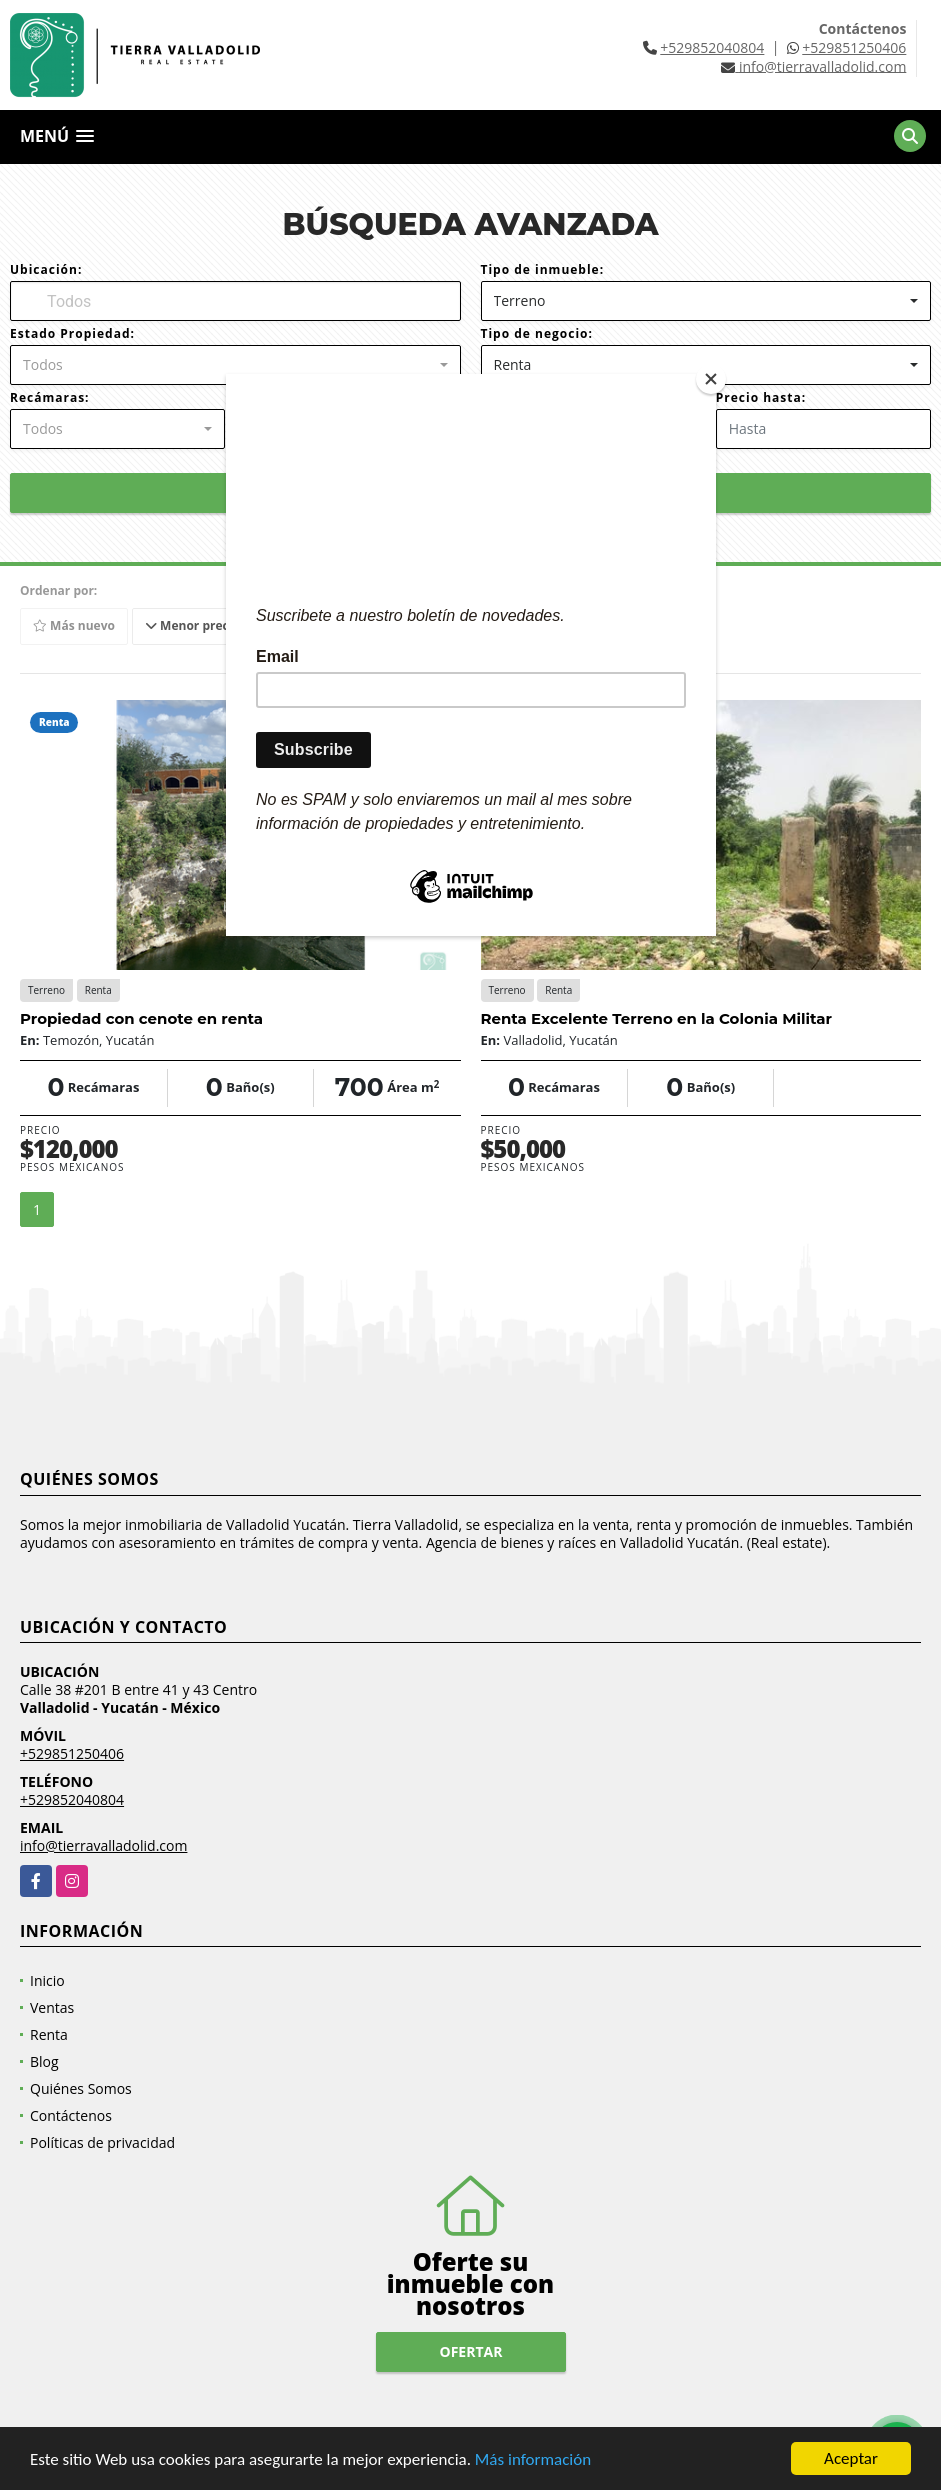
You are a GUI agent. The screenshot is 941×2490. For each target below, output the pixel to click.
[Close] (711, 379)
